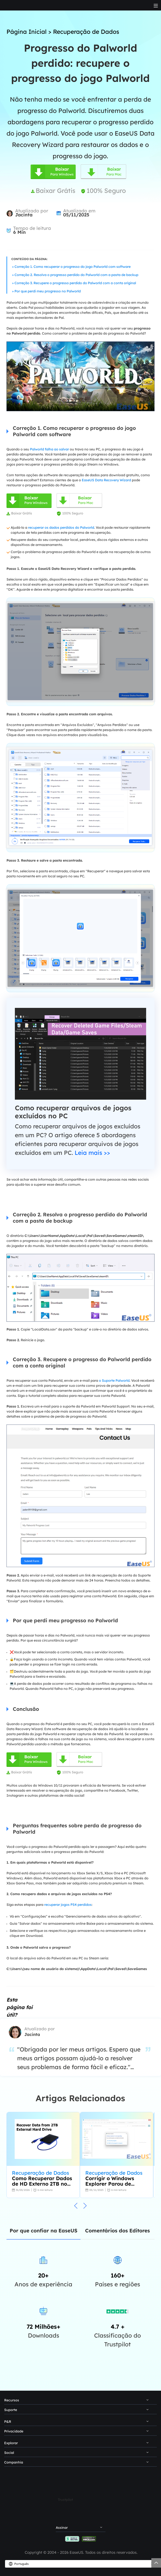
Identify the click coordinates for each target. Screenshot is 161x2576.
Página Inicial (26, 31)
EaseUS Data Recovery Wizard (106, 480)
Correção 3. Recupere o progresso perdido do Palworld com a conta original (75, 283)
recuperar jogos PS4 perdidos (68, 1904)
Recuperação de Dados (86, 31)
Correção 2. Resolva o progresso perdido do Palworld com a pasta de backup (76, 275)
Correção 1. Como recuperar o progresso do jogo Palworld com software (72, 266)
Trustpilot (65, 2500)
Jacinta (23, 215)
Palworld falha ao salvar (49, 449)
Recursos (11, 2400)
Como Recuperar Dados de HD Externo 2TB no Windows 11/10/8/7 (42, 2181)
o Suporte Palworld (114, 1380)
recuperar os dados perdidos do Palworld (61, 527)
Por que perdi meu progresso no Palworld (47, 291)
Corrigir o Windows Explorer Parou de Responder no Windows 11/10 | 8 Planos (115, 2181)
